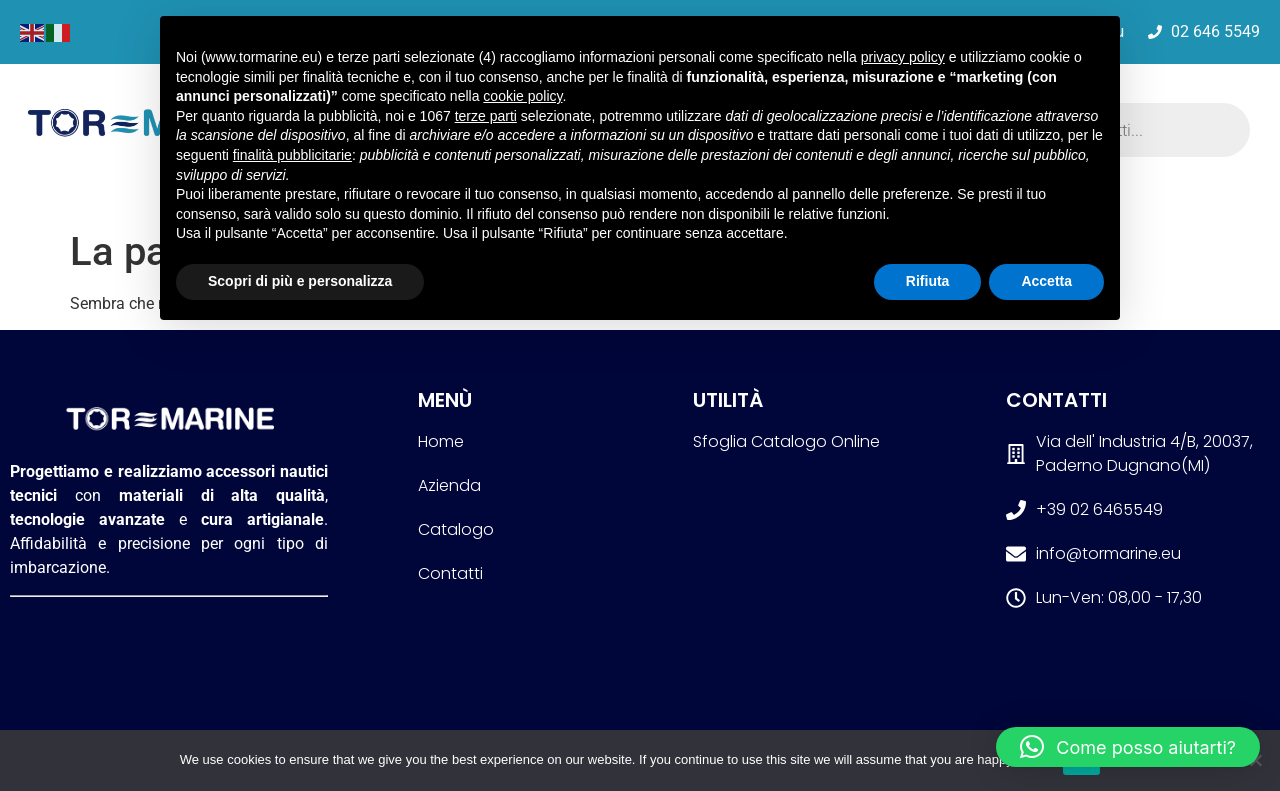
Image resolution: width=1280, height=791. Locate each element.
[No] (1255, 760)
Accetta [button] (1046, 281)
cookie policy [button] (522, 96)
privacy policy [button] (903, 57)
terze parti (486, 116)
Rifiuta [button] (928, 281)
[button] (1128, 747)
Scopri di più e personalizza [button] (300, 281)
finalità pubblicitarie (292, 155)
